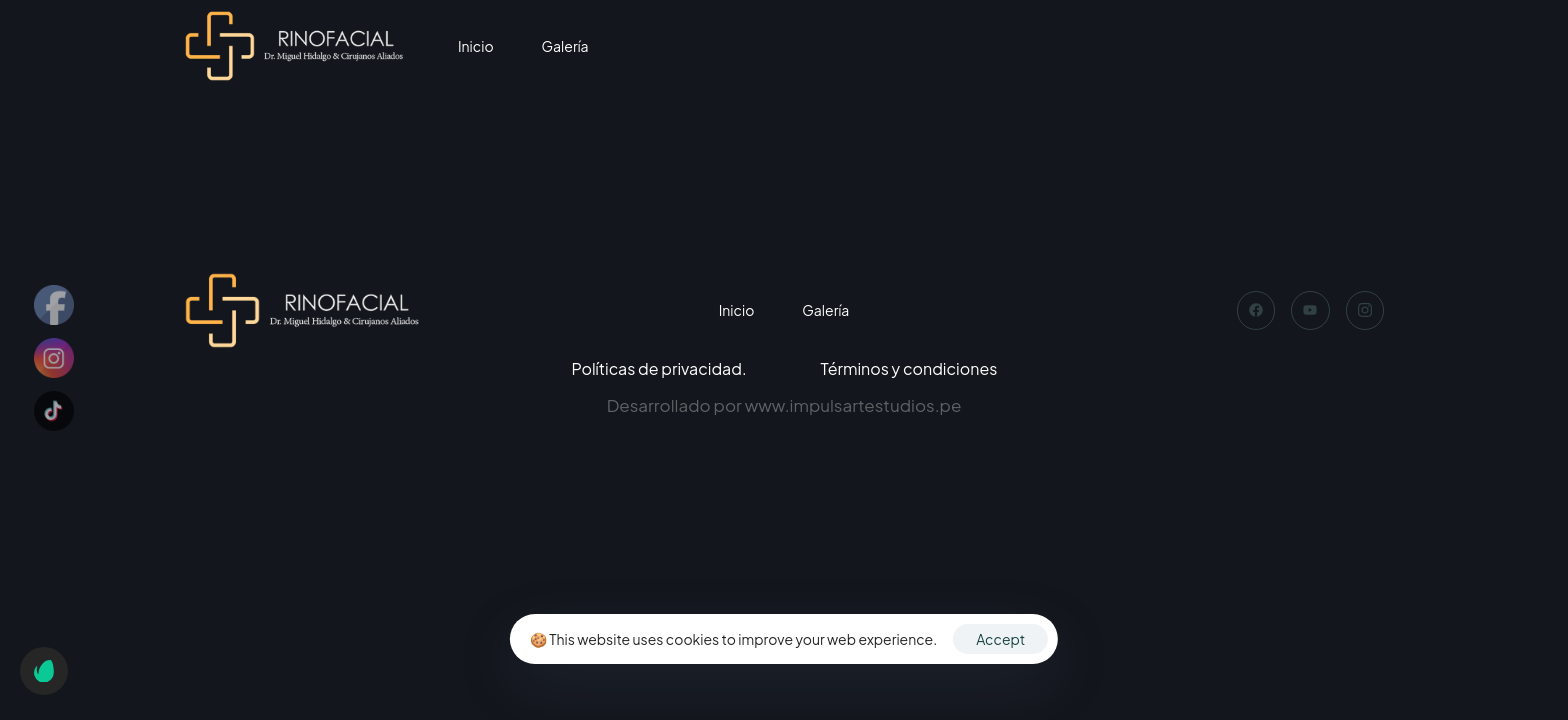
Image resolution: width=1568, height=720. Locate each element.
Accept (1000, 639)
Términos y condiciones (909, 368)
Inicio (476, 46)
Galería (565, 46)
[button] (44, 671)
